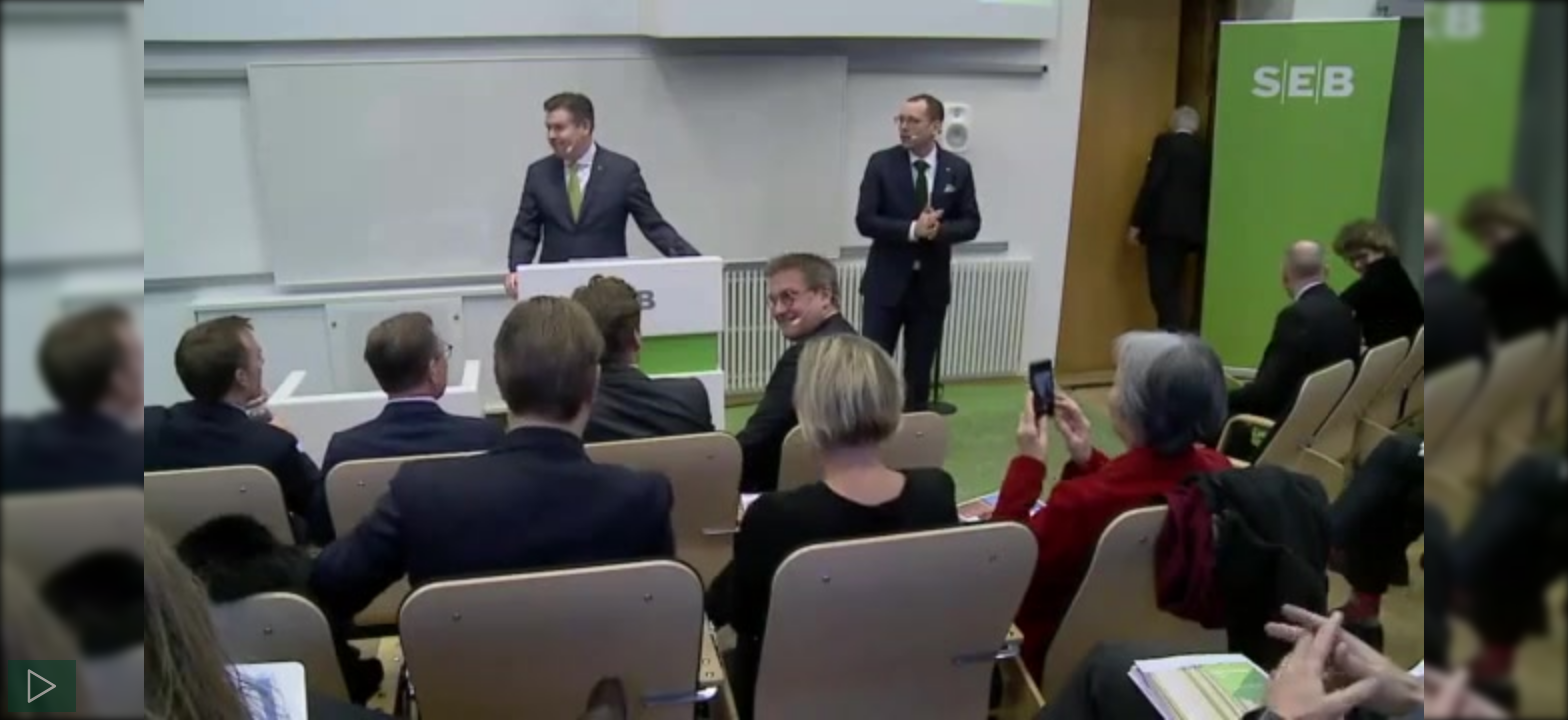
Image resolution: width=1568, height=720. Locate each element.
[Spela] (42, 686)
